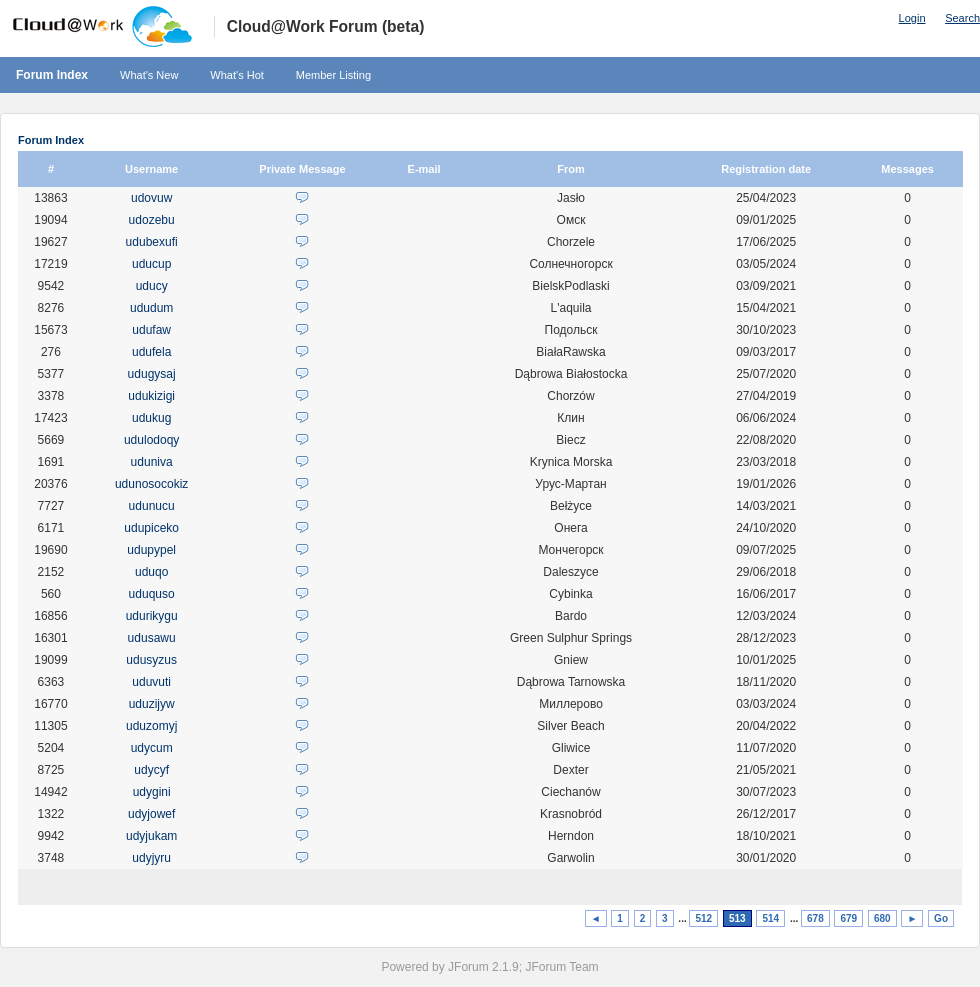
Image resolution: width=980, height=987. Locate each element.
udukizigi (151, 396)
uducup (151, 264)
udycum (152, 748)
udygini (152, 792)
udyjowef (151, 814)
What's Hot (236, 75)
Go (941, 918)
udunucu (152, 506)
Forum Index (52, 75)
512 (703, 918)
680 (882, 918)
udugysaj (152, 374)
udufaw (151, 330)
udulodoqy (151, 440)
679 (848, 918)
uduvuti (151, 682)
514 (770, 918)
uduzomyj (151, 726)
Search (962, 18)
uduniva (152, 462)
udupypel (151, 550)
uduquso (152, 594)
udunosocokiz (151, 484)
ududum (151, 308)
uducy (152, 286)
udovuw (151, 198)
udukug (151, 418)
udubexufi (152, 242)
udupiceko (151, 528)
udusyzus (151, 660)
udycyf (151, 770)
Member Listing (333, 75)
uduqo (151, 572)
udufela (151, 352)
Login (912, 18)
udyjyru (151, 858)
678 (815, 918)
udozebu (152, 220)
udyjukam (151, 836)
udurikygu (152, 616)
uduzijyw (152, 704)
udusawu (152, 638)
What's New (149, 75)
